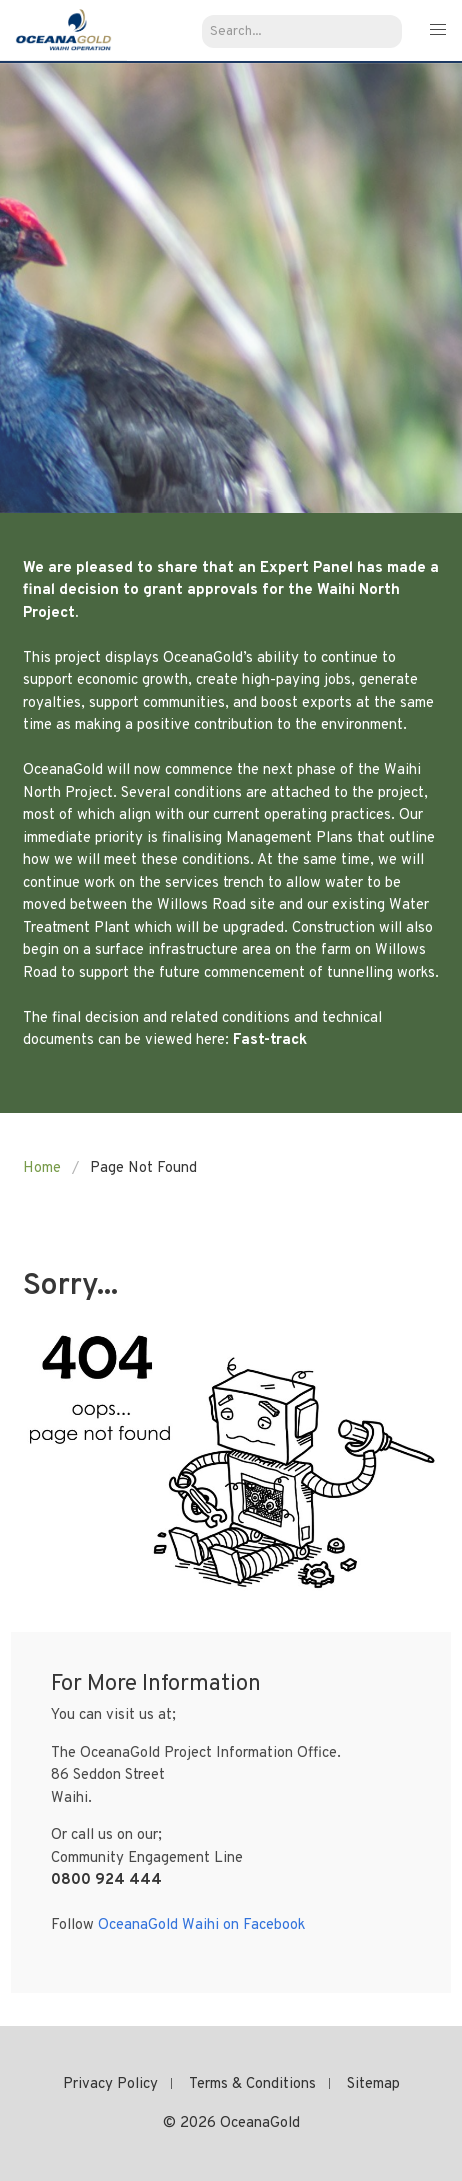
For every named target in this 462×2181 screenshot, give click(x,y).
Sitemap (373, 2084)
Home (42, 1168)
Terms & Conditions (252, 2084)
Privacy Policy (110, 2084)
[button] (437, 30)
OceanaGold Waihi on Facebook (201, 1925)
